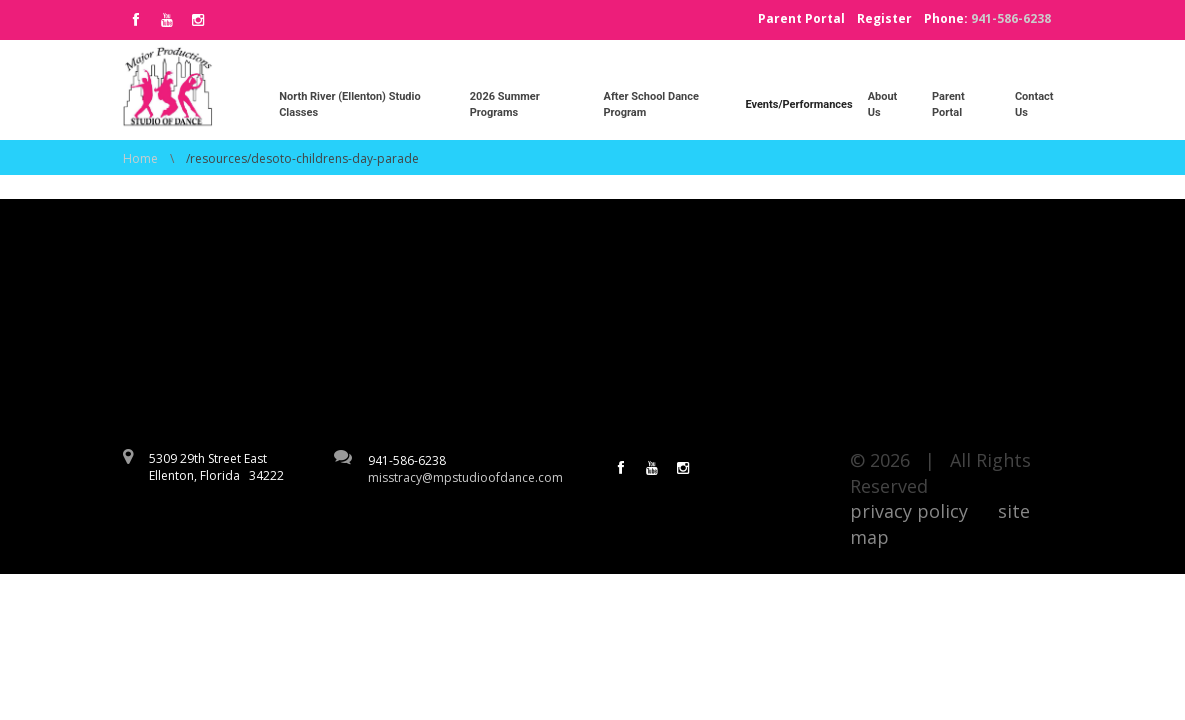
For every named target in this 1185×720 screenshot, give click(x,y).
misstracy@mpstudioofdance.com (465, 477)
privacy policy (909, 511)
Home (140, 158)
